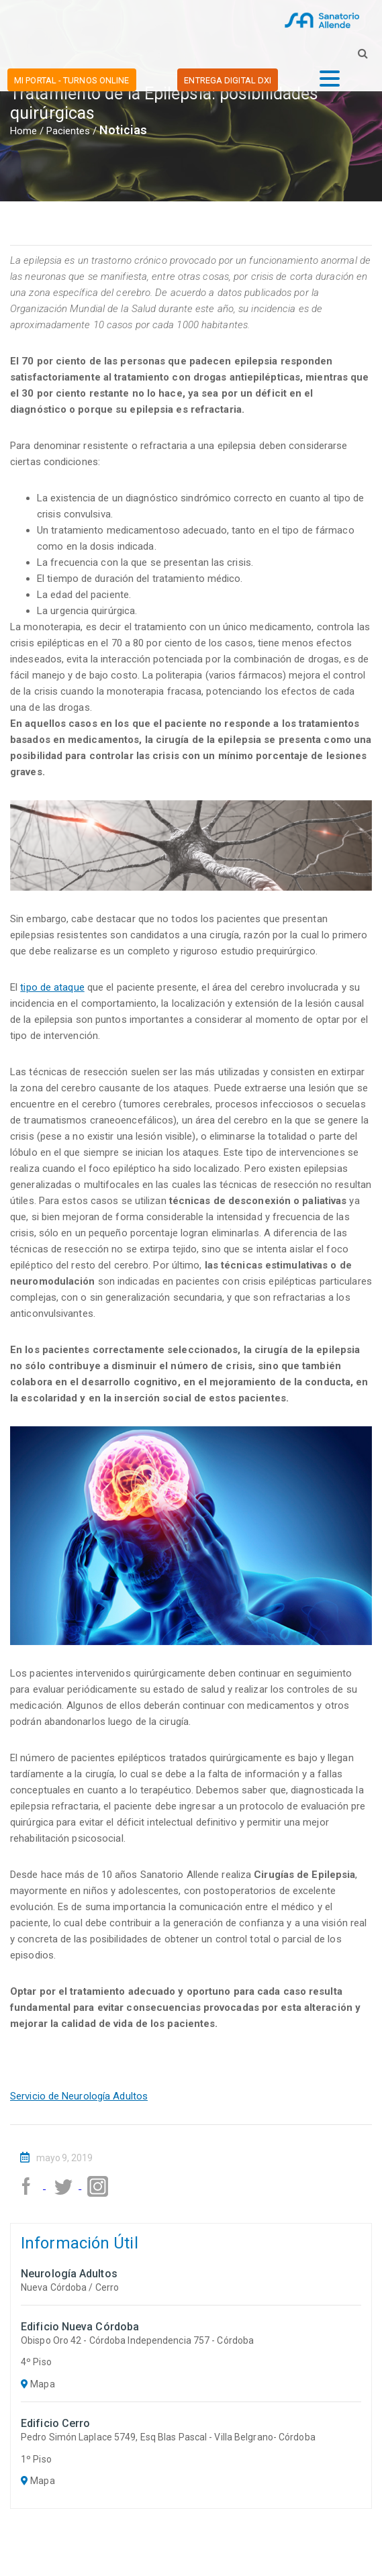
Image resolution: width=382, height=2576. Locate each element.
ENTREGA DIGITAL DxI (227, 80)
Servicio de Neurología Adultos (79, 2096)
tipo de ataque (52, 987)
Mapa (38, 2384)
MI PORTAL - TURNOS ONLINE (72, 80)
